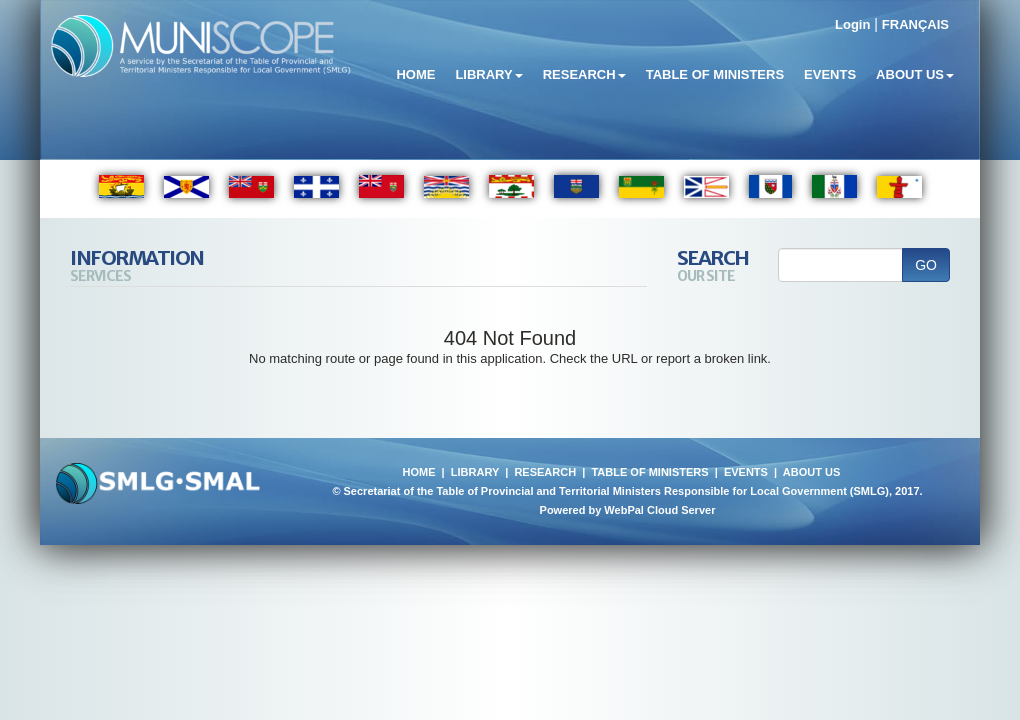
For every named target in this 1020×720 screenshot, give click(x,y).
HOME (418, 472)
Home (415, 74)
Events (830, 74)
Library (488, 74)
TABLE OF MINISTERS (649, 472)
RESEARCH (545, 472)
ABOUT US (811, 472)
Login (852, 24)
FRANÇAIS (915, 24)
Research (584, 74)
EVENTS (746, 472)
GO (926, 265)
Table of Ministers (715, 74)
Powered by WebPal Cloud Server (628, 510)
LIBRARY (475, 472)
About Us (915, 74)
